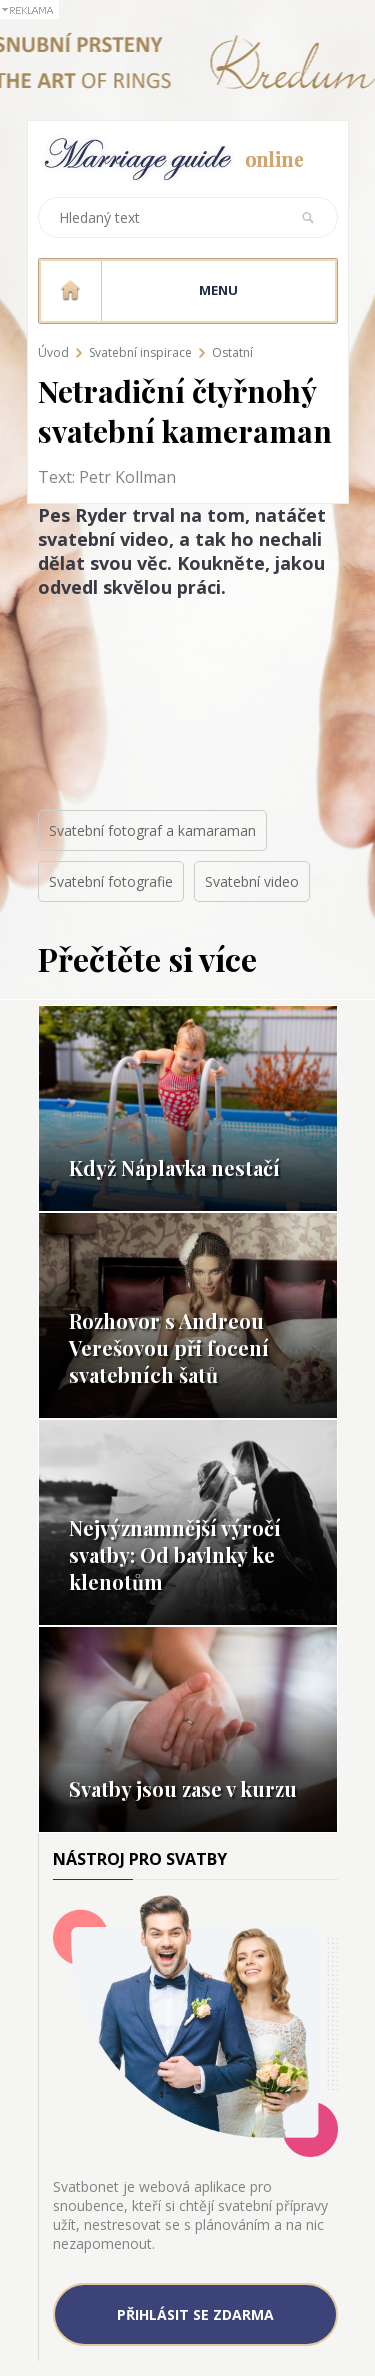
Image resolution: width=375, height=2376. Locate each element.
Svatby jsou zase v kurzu (183, 1788)
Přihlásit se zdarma (195, 2314)
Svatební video (252, 881)
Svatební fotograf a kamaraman (152, 830)
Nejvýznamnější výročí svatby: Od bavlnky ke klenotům (175, 1554)
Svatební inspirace (140, 352)
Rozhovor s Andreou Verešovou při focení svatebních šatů (169, 1347)
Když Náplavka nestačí (174, 1167)
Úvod (53, 352)
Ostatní (232, 352)
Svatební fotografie (111, 881)
